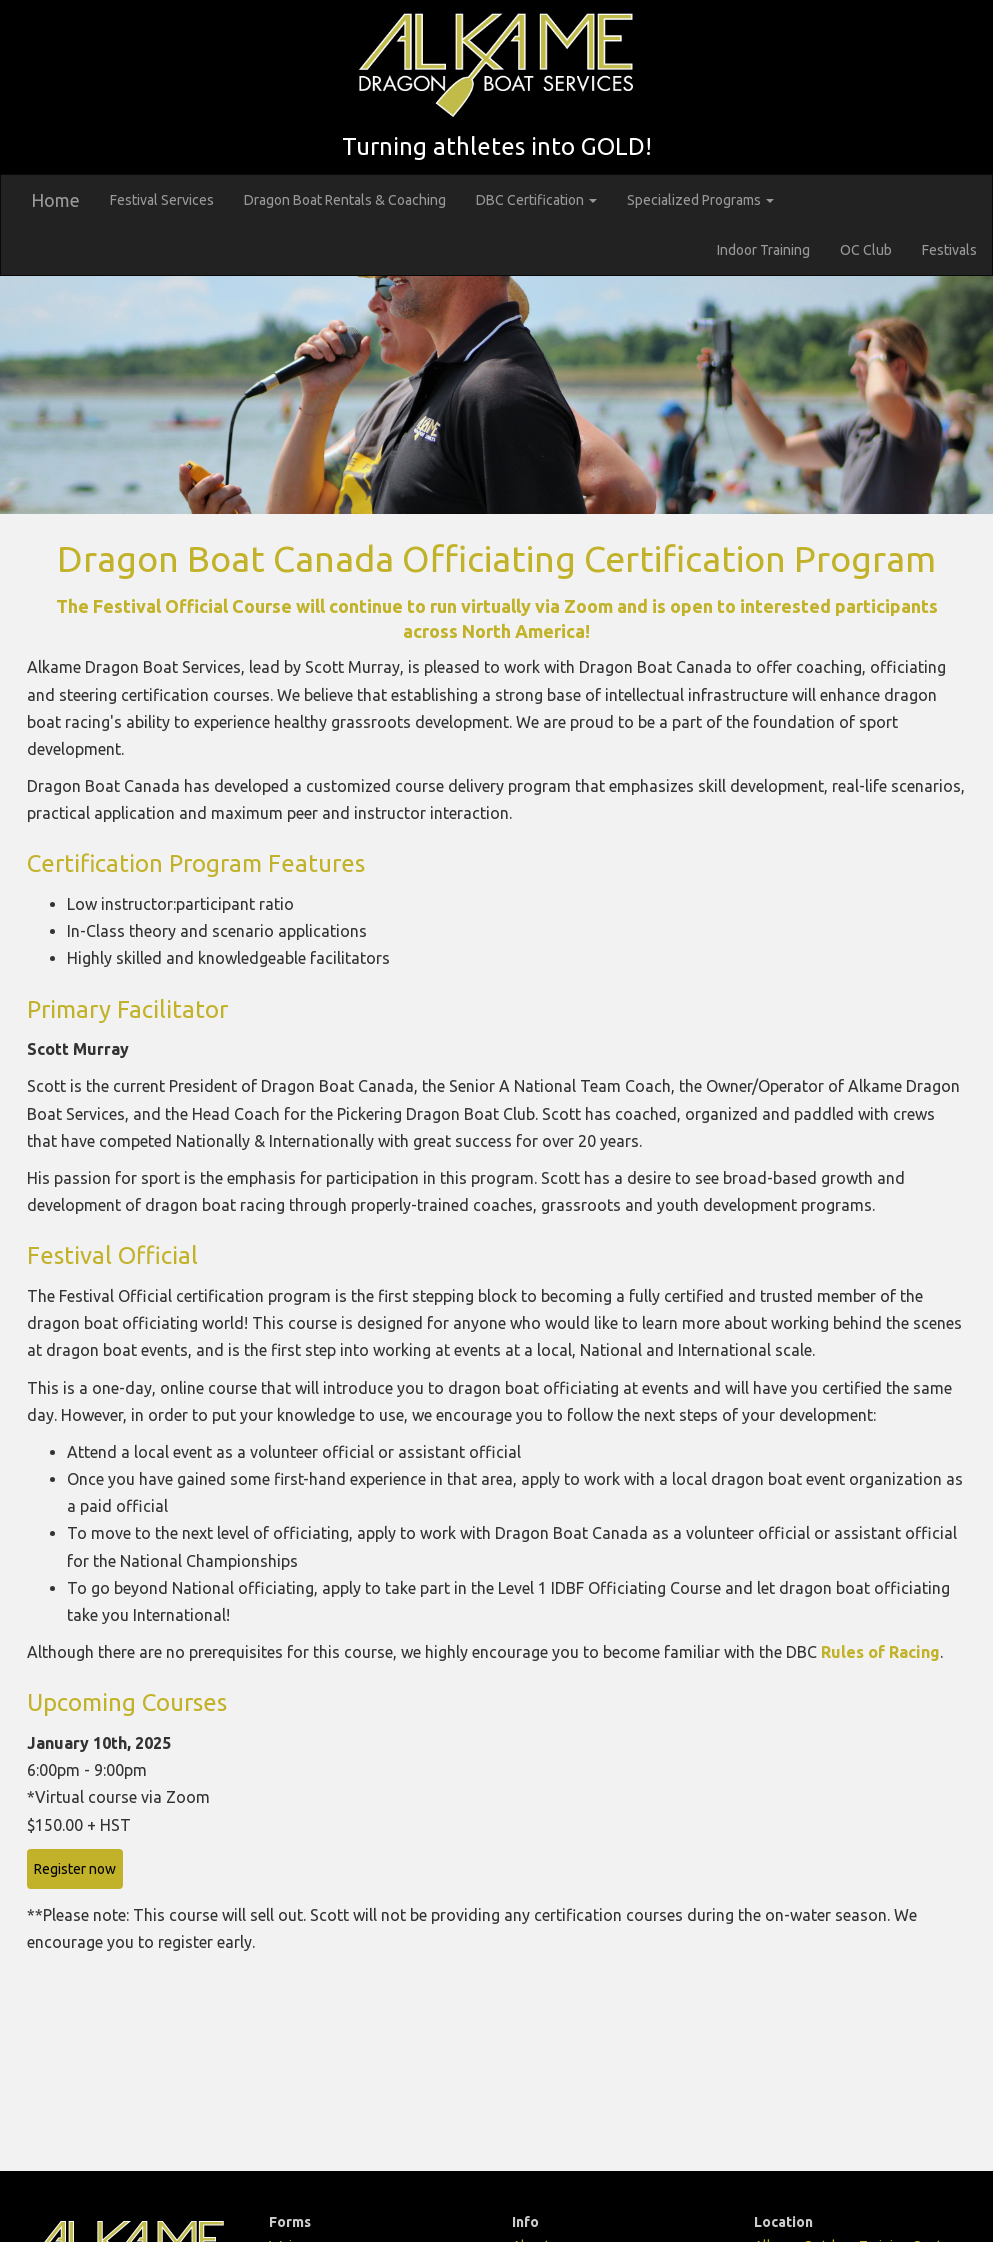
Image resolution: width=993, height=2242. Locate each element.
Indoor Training (763, 250)
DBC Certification (536, 200)
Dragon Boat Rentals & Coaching (345, 200)
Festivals (949, 250)
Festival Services (162, 200)
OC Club (866, 250)
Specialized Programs (700, 200)
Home (55, 200)
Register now (75, 1869)
